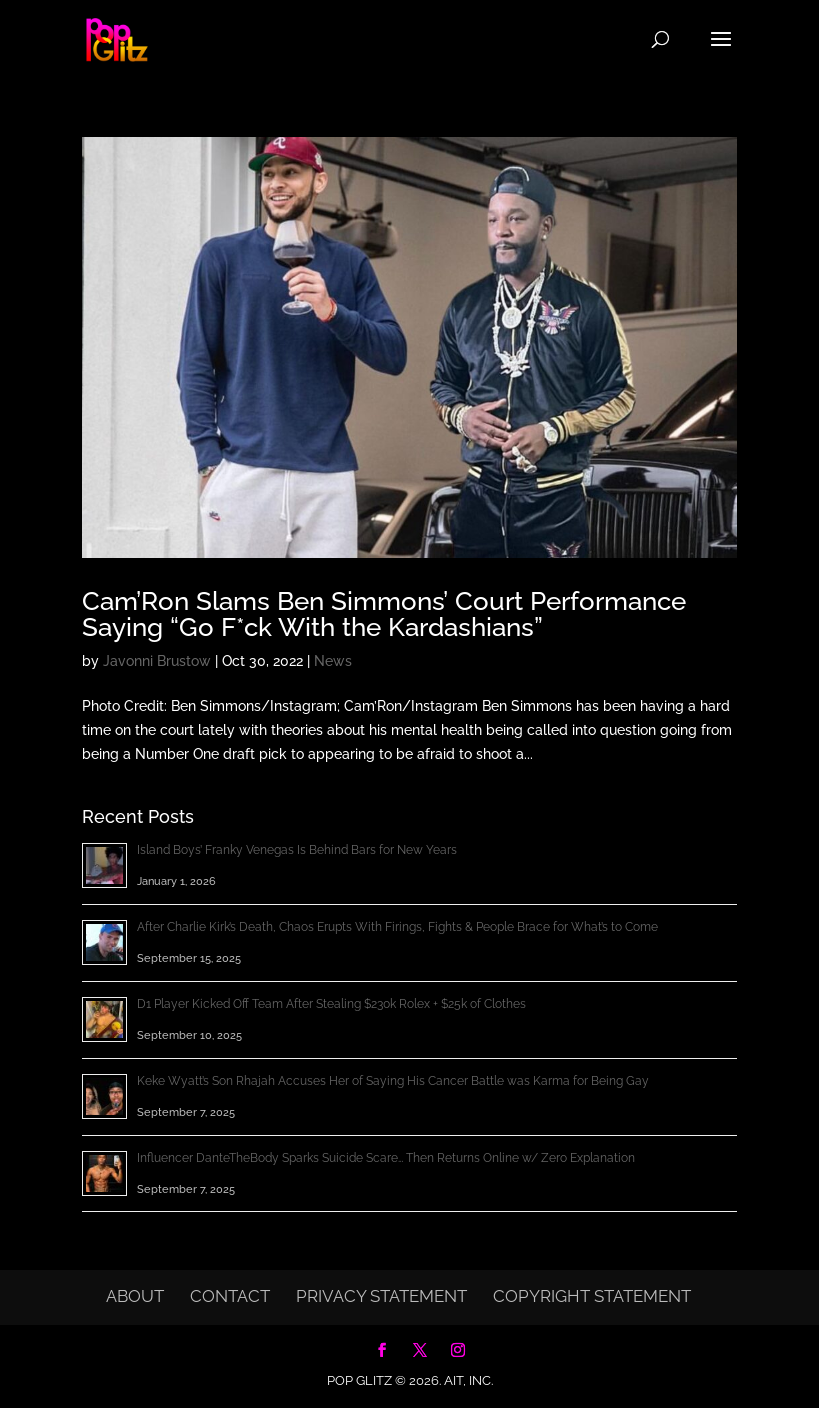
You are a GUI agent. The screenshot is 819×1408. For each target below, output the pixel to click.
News (333, 661)
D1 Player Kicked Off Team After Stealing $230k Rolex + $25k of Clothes (331, 1004)
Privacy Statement (381, 1296)
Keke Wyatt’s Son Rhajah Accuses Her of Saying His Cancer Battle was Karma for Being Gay (393, 1081)
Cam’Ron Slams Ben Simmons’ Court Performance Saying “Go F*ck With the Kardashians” (384, 614)
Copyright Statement (592, 1296)
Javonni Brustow (157, 661)
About (135, 1296)
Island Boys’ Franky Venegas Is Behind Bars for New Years (297, 850)
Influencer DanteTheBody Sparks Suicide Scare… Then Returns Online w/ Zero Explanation (386, 1158)
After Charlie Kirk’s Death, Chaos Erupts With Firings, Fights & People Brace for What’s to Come (397, 927)
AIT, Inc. (467, 1380)
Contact (230, 1296)
